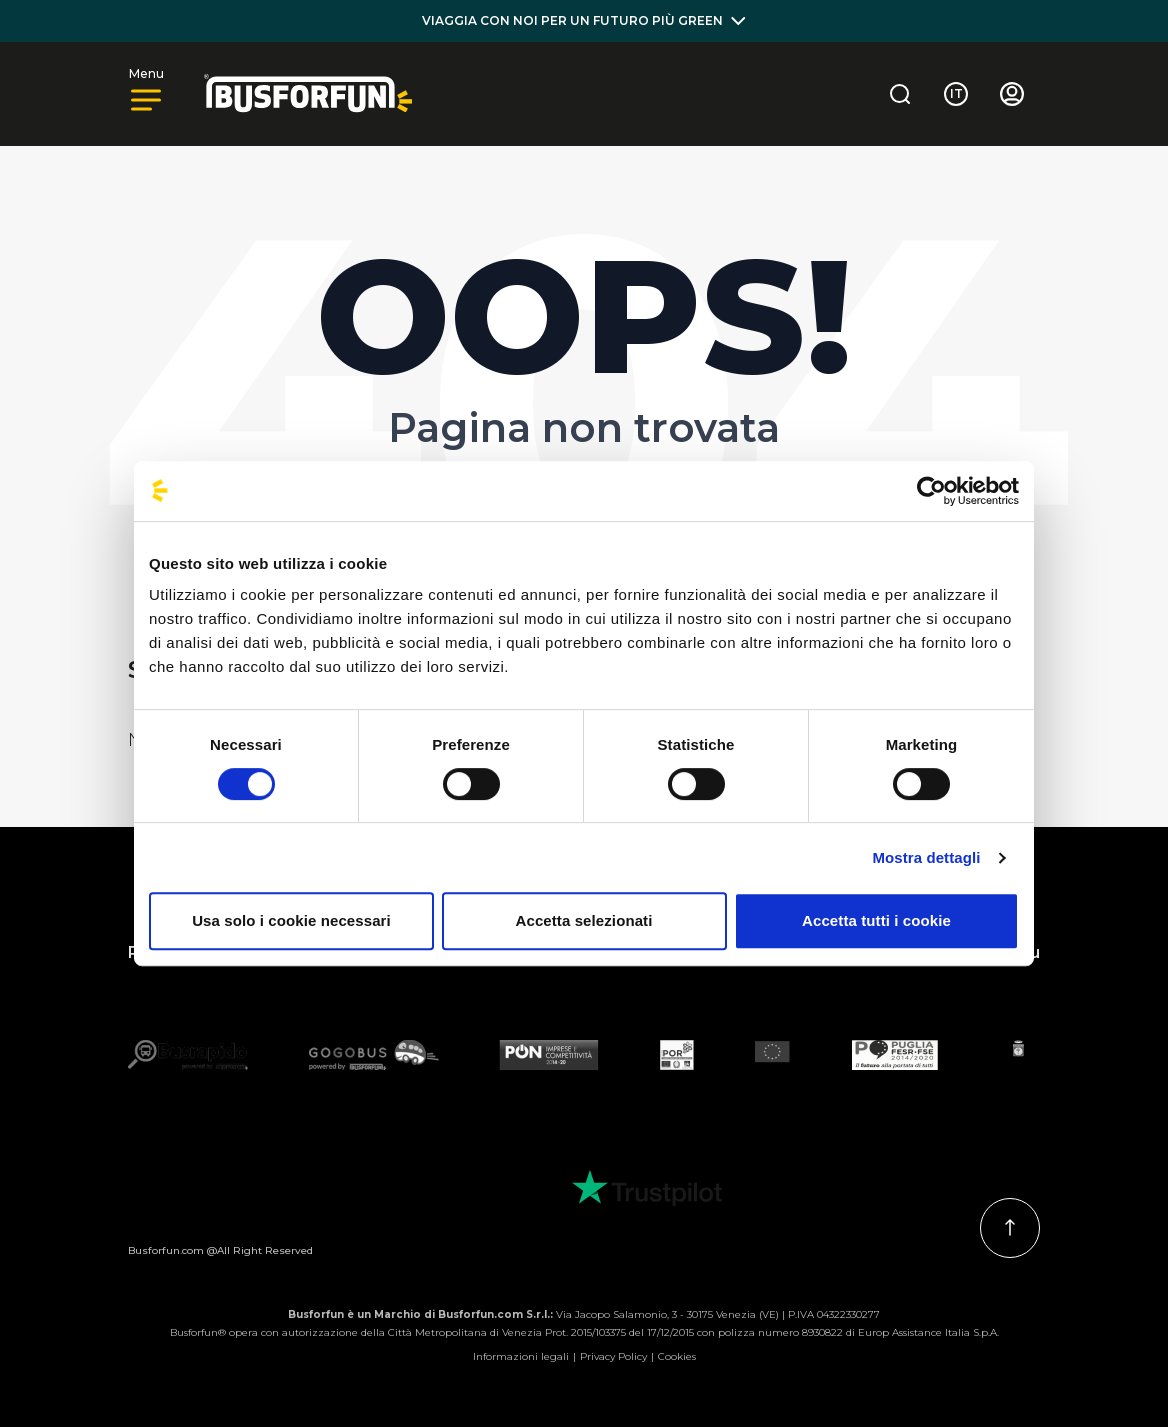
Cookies (677, 1356)
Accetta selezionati (584, 920)
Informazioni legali (521, 1356)
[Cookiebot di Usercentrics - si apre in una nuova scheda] (931, 491)
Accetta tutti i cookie (876, 920)
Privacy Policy (613, 1356)
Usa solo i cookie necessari (291, 920)
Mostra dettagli (926, 857)
